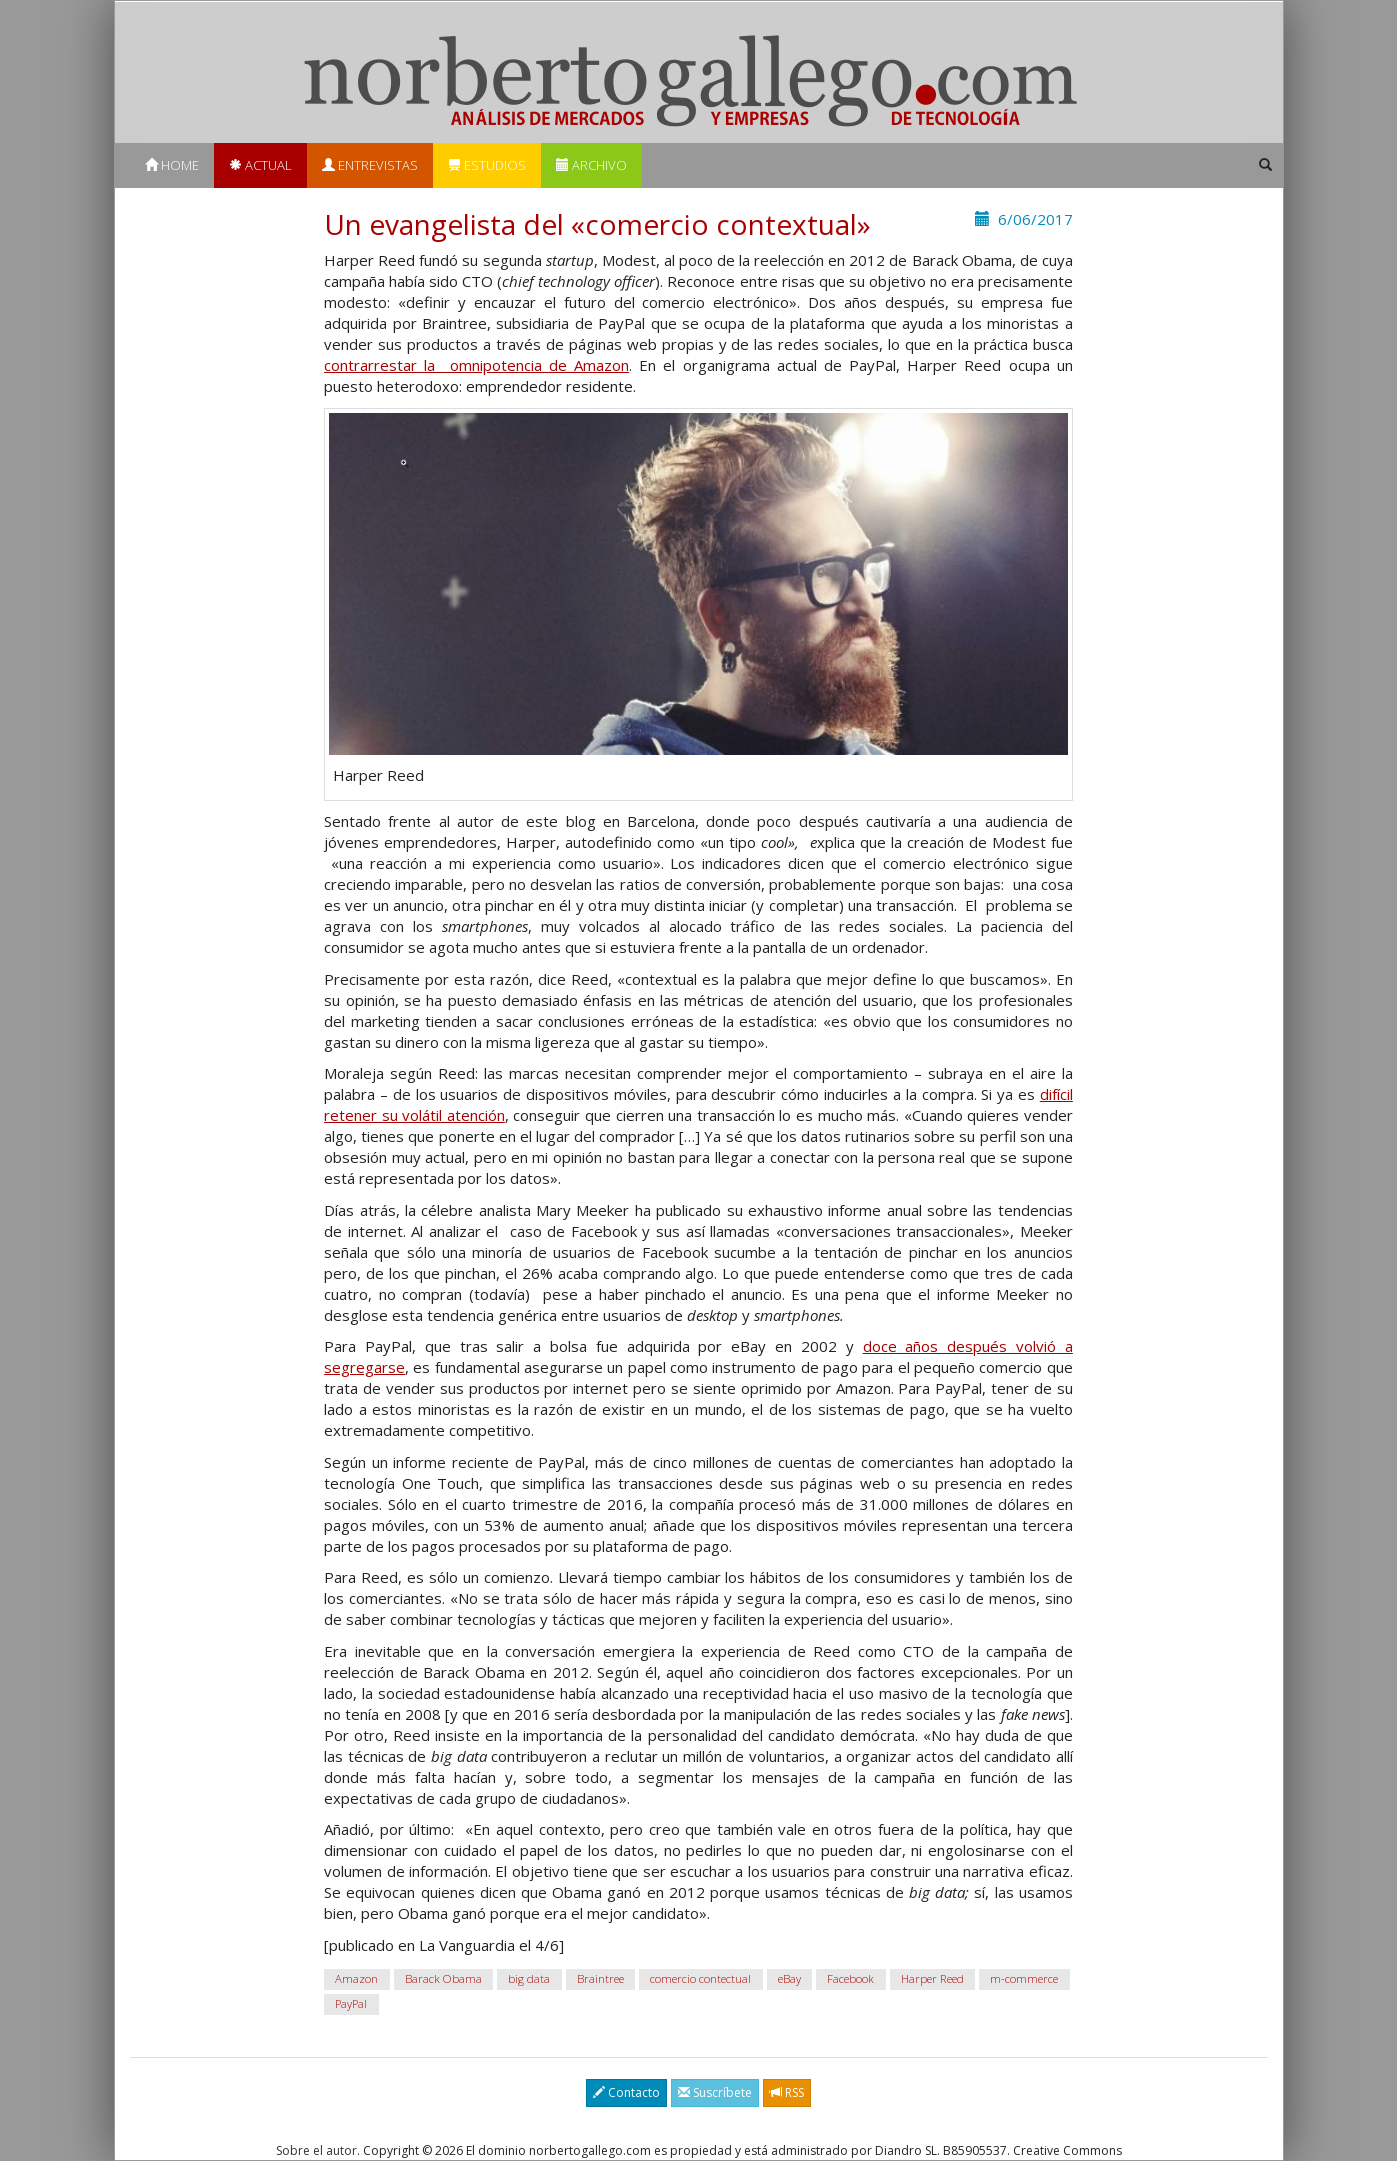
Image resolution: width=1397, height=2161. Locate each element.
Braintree (600, 1978)
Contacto (626, 2092)
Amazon (356, 1978)
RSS (787, 2092)
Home (172, 165)
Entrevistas (370, 165)
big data (529, 1978)
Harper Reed (932, 1978)
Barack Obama (443, 1978)
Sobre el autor (316, 2150)
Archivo (591, 165)
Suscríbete (715, 2092)
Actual (260, 165)
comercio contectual (700, 1978)
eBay (789, 1978)
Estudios (487, 165)
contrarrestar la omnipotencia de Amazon (476, 365)
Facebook (850, 1978)
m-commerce (1024, 1978)
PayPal (351, 2003)
